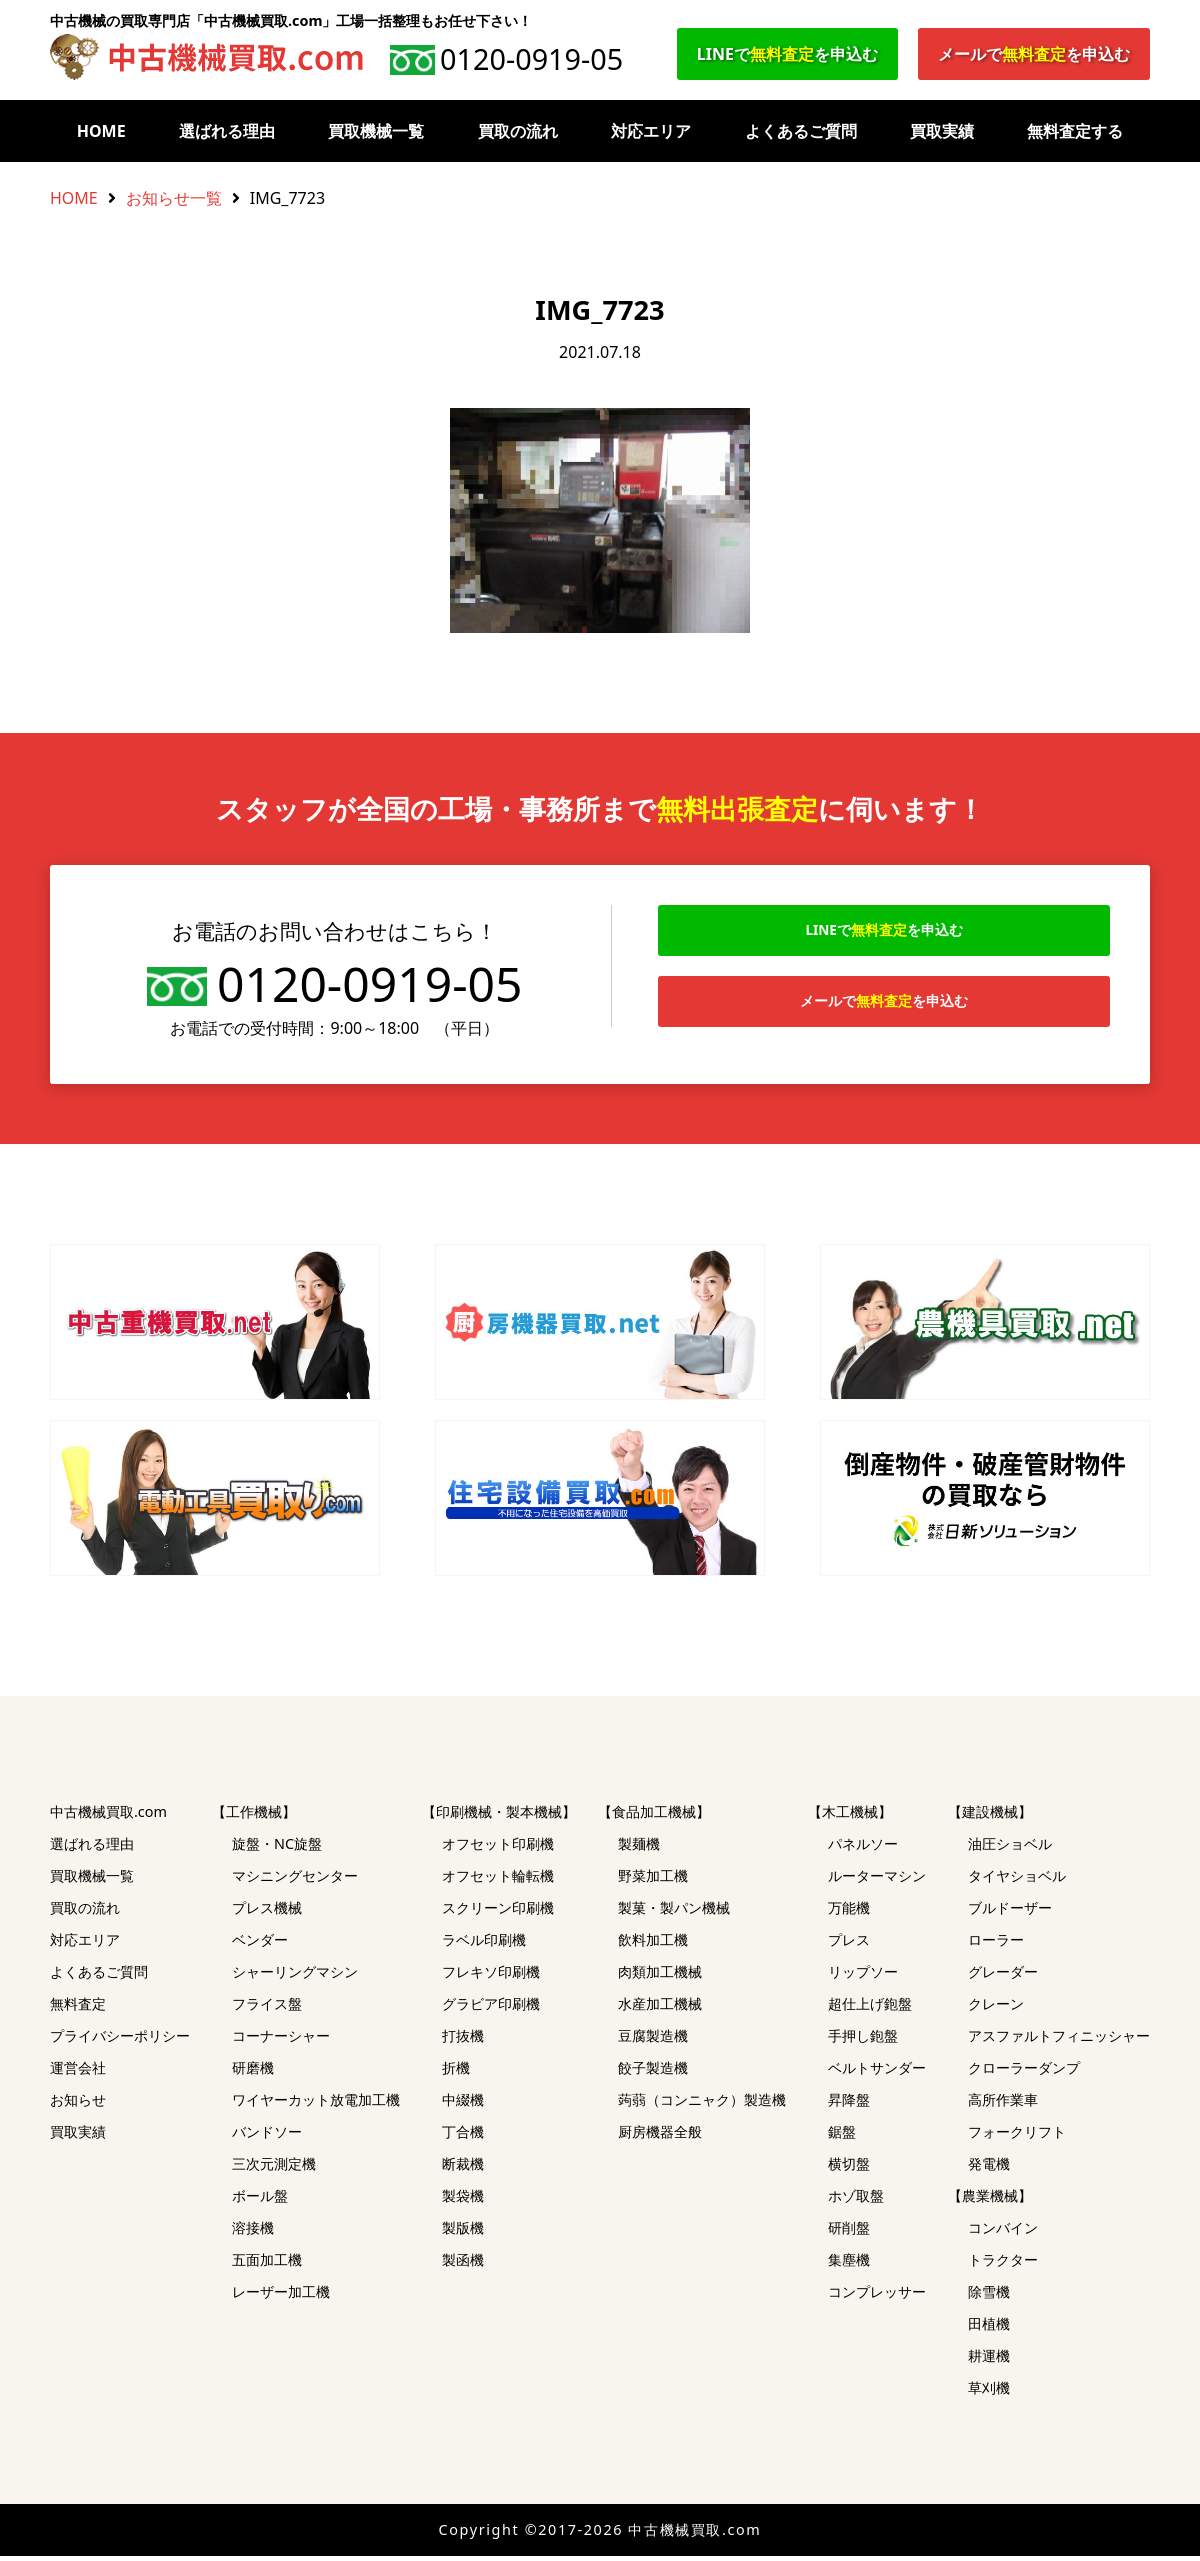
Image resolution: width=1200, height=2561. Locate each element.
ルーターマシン (877, 1880)
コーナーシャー (281, 2040)
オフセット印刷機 (498, 1848)
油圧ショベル (1010, 1848)
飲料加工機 (653, 1944)
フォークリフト (1017, 2136)
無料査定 (78, 2008)
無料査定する (1075, 131)
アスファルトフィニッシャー (1059, 2040)
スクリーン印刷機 (498, 1912)
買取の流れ (518, 131)
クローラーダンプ (1024, 2072)
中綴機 (463, 2104)
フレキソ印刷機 (491, 1976)
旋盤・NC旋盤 (277, 1848)
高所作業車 (1003, 2104)
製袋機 (463, 2200)
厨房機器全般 (660, 2136)
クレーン (996, 2008)
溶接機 (253, 2232)
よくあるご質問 (801, 131)
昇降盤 (849, 2104)
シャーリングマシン (295, 1976)
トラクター (1003, 2264)
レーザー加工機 (281, 2296)
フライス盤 (267, 2008)
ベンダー (260, 1944)
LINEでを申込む (787, 54)
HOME (101, 131)
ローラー (996, 1944)
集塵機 (849, 2264)
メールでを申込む (1034, 54)
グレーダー (1003, 1976)
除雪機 (989, 2296)
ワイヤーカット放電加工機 (316, 2104)
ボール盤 (260, 2200)
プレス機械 (267, 1912)
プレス (849, 1944)
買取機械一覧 (376, 131)
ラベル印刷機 (484, 1944)
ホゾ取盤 (856, 2200)
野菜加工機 (653, 1880)
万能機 (849, 1912)
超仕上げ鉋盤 (870, 2008)
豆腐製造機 (653, 2040)
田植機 (989, 2328)
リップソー (863, 1976)
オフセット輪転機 (498, 1880)
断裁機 (463, 2168)
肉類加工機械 (660, 1976)
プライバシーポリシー (120, 2040)
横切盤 (849, 2168)
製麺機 (639, 1848)
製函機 (463, 2264)
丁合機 (463, 2136)
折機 (456, 2072)
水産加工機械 (660, 2008)
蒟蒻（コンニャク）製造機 (702, 2104)
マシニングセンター (295, 1880)
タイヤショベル (1017, 1880)
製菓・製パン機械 (674, 1912)
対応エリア (651, 131)
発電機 (989, 2168)
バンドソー (267, 2136)
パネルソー (863, 1848)
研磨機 (253, 2072)
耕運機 (989, 2360)
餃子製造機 (653, 2072)
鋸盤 (842, 2136)
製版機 (463, 2232)
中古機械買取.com (108, 1816)
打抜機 (463, 2040)
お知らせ (78, 2104)
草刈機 (989, 2392)
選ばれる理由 (227, 131)
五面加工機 (267, 2264)
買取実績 (942, 131)
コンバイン (1003, 2232)
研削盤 (849, 2232)
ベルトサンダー (877, 2072)
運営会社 (78, 2072)
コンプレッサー (877, 2296)
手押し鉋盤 (863, 2040)
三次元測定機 (274, 2168)
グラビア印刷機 (491, 2008)
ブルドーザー (1010, 1912)
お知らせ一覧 (174, 198)
